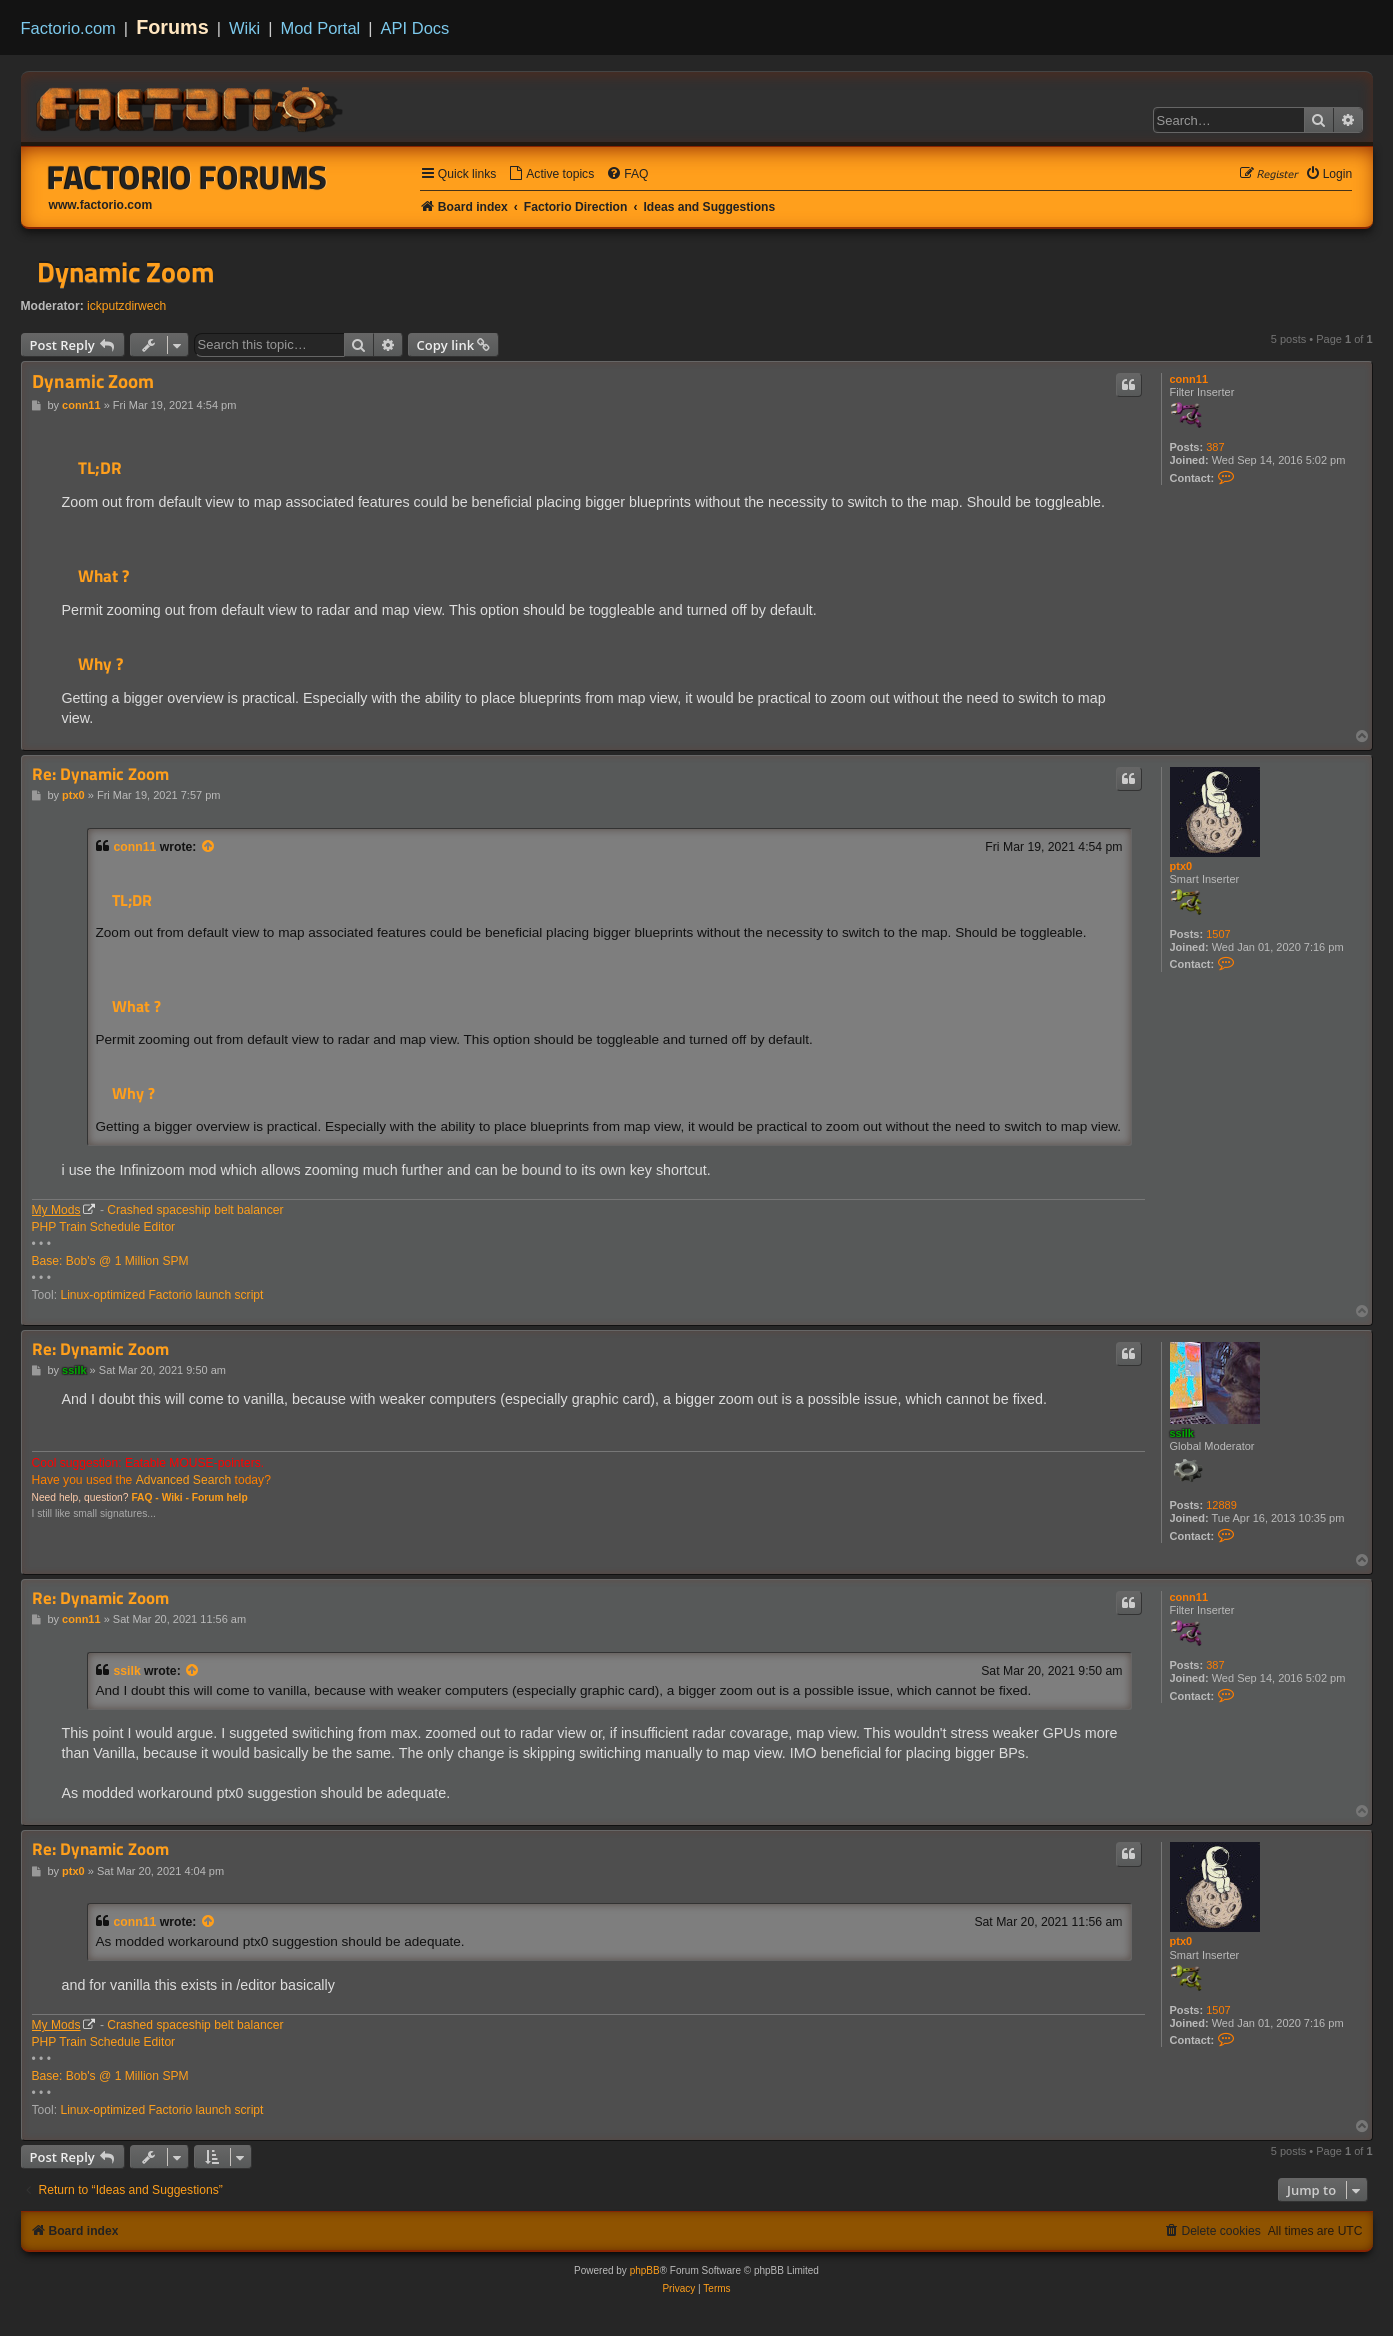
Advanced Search (183, 1480)
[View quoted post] (209, 847)
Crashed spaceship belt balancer (195, 1210)
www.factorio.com (101, 205)
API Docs (415, 28)
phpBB (645, 2270)
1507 (1218, 934)
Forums (172, 27)
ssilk (1182, 1433)
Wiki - (175, 1497)
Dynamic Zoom (125, 272)
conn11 (1189, 379)
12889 (1221, 1505)
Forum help (220, 1497)
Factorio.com (68, 28)
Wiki (244, 28)
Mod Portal (320, 28)
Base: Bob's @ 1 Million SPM (110, 1261)
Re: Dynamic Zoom (100, 774)
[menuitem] (551, 174)
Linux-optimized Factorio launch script (161, 1295)
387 (1215, 447)
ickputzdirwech (126, 306)
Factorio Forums (187, 177)
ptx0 (1181, 866)
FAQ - (144, 1497)
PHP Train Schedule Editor (104, 1227)
